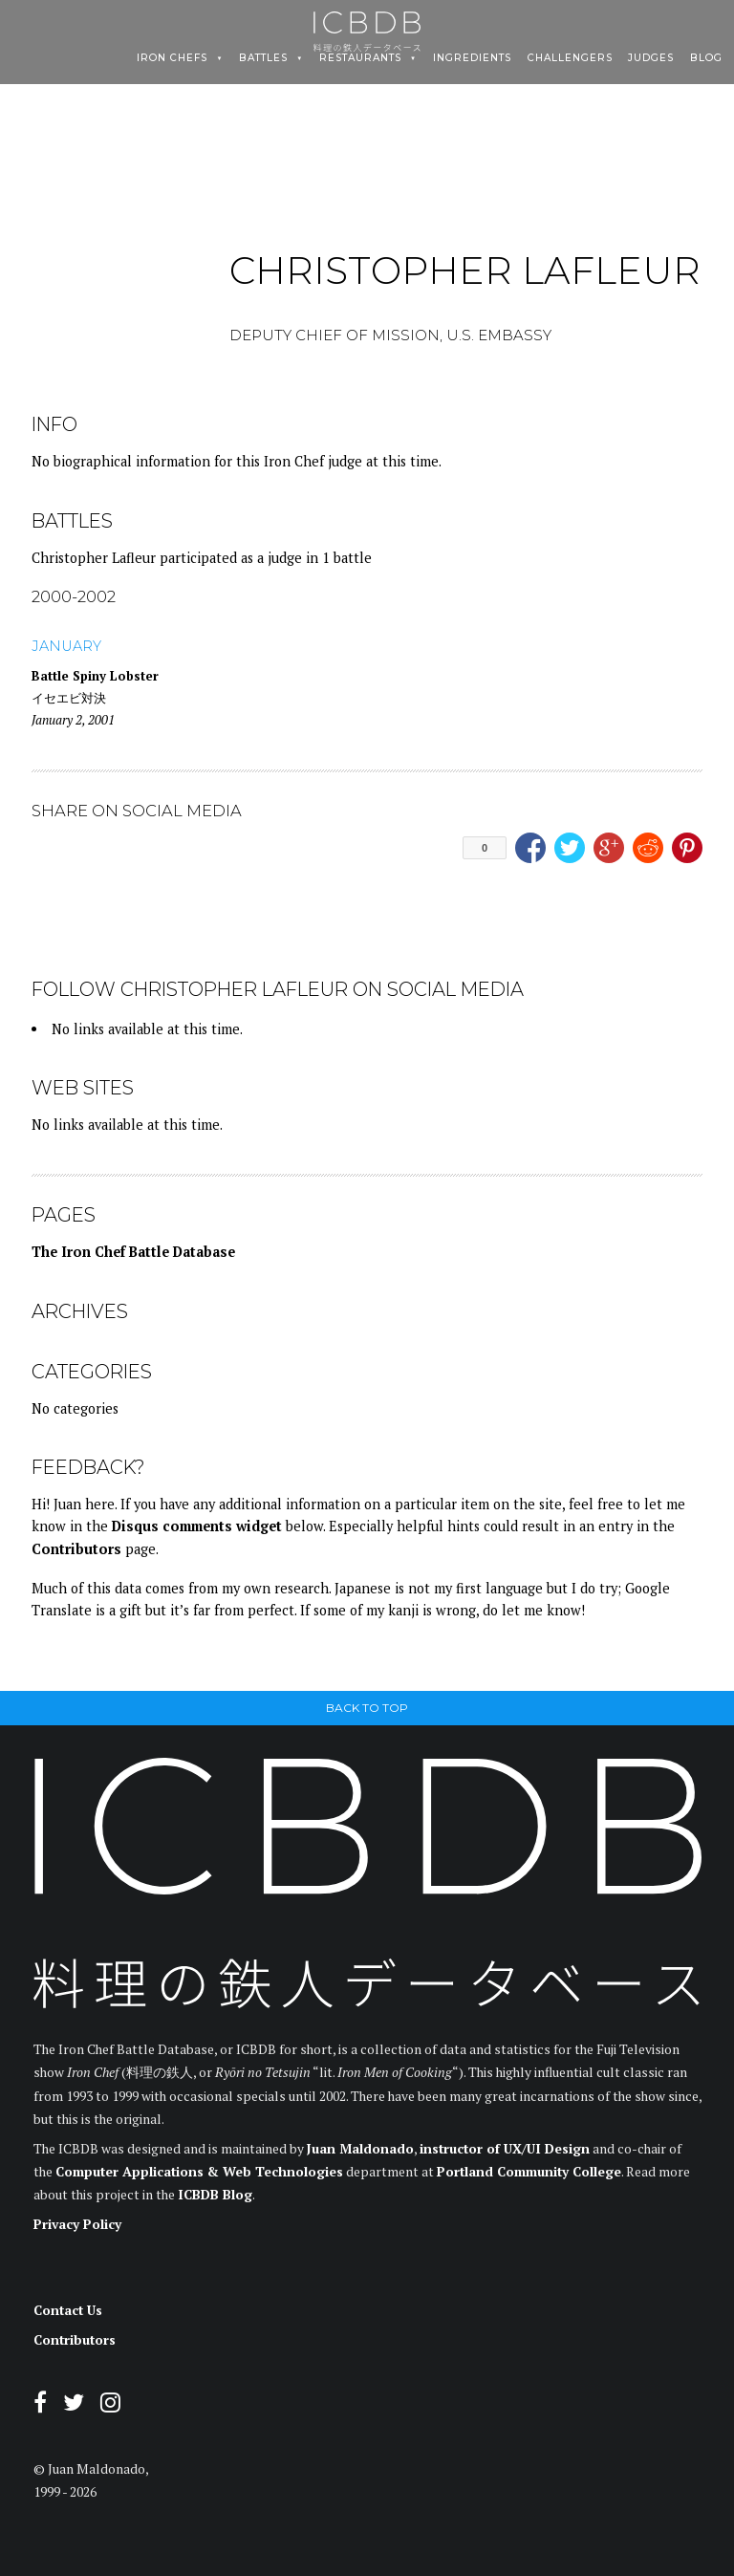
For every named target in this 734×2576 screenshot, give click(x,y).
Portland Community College (529, 2171)
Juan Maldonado (360, 2148)
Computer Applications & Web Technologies (199, 2171)
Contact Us (67, 2310)
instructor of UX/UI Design (505, 2148)
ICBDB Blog (215, 2194)
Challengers (570, 58)
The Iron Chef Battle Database (133, 1252)
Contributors (76, 1549)
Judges (651, 58)
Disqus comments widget (197, 1526)
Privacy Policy (77, 2224)
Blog (706, 58)
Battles (263, 58)
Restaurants (360, 58)
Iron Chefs (172, 58)
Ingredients (472, 58)
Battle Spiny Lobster (95, 675)
